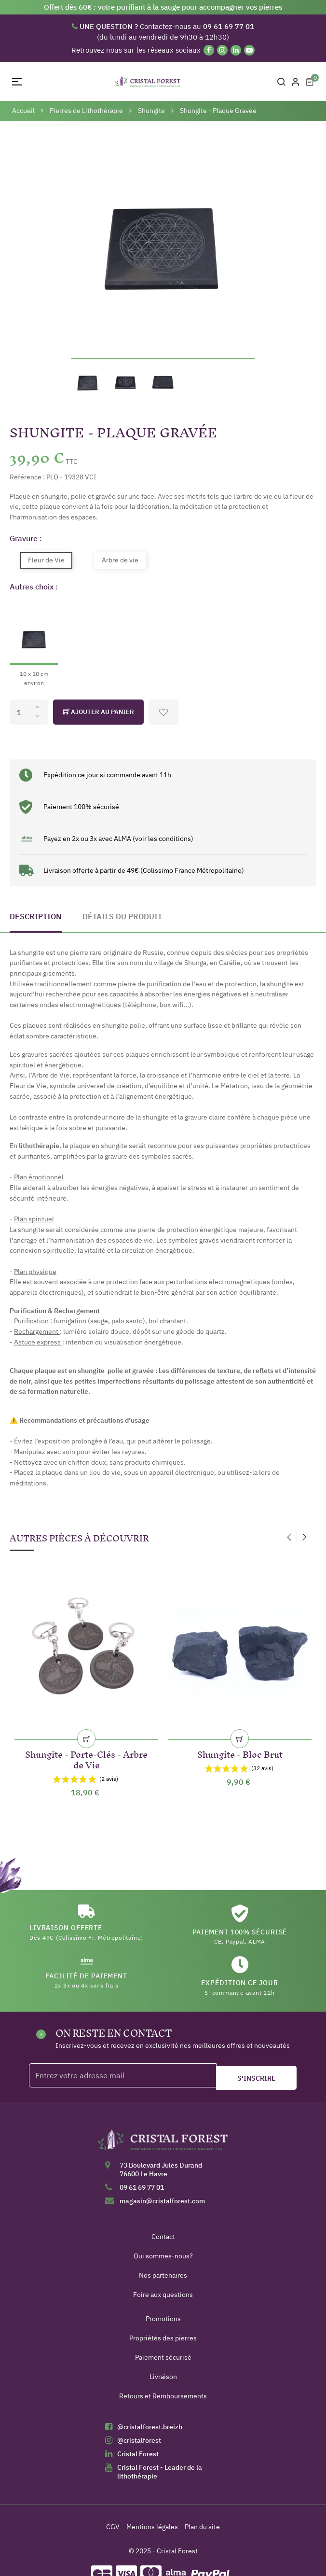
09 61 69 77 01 (142, 2187)
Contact (163, 2236)
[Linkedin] (236, 50)
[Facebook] (209, 50)
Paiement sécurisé (163, 2357)
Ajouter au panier (98, 712)
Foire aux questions (163, 2294)
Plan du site (202, 2526)
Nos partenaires (163, 2275)
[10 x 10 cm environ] (34, 643)
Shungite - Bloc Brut (240, 1753)
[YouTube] (249, 50)
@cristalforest (139, 2440)
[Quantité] (29, 712)
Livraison (163, 2376)
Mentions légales (152, 2526)
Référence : (27, 477)
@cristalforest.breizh (149, 2426)
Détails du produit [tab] (122, 916)
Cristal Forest (138, 2454)
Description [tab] (36, 916)
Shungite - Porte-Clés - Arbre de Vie (86, 1758)
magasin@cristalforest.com (162, 2201)
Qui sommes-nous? (163, 2256)
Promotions (163, 2318)
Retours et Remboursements (163, 2396)
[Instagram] (222, 50)
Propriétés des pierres (163, 2338)
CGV (113, 2526)
